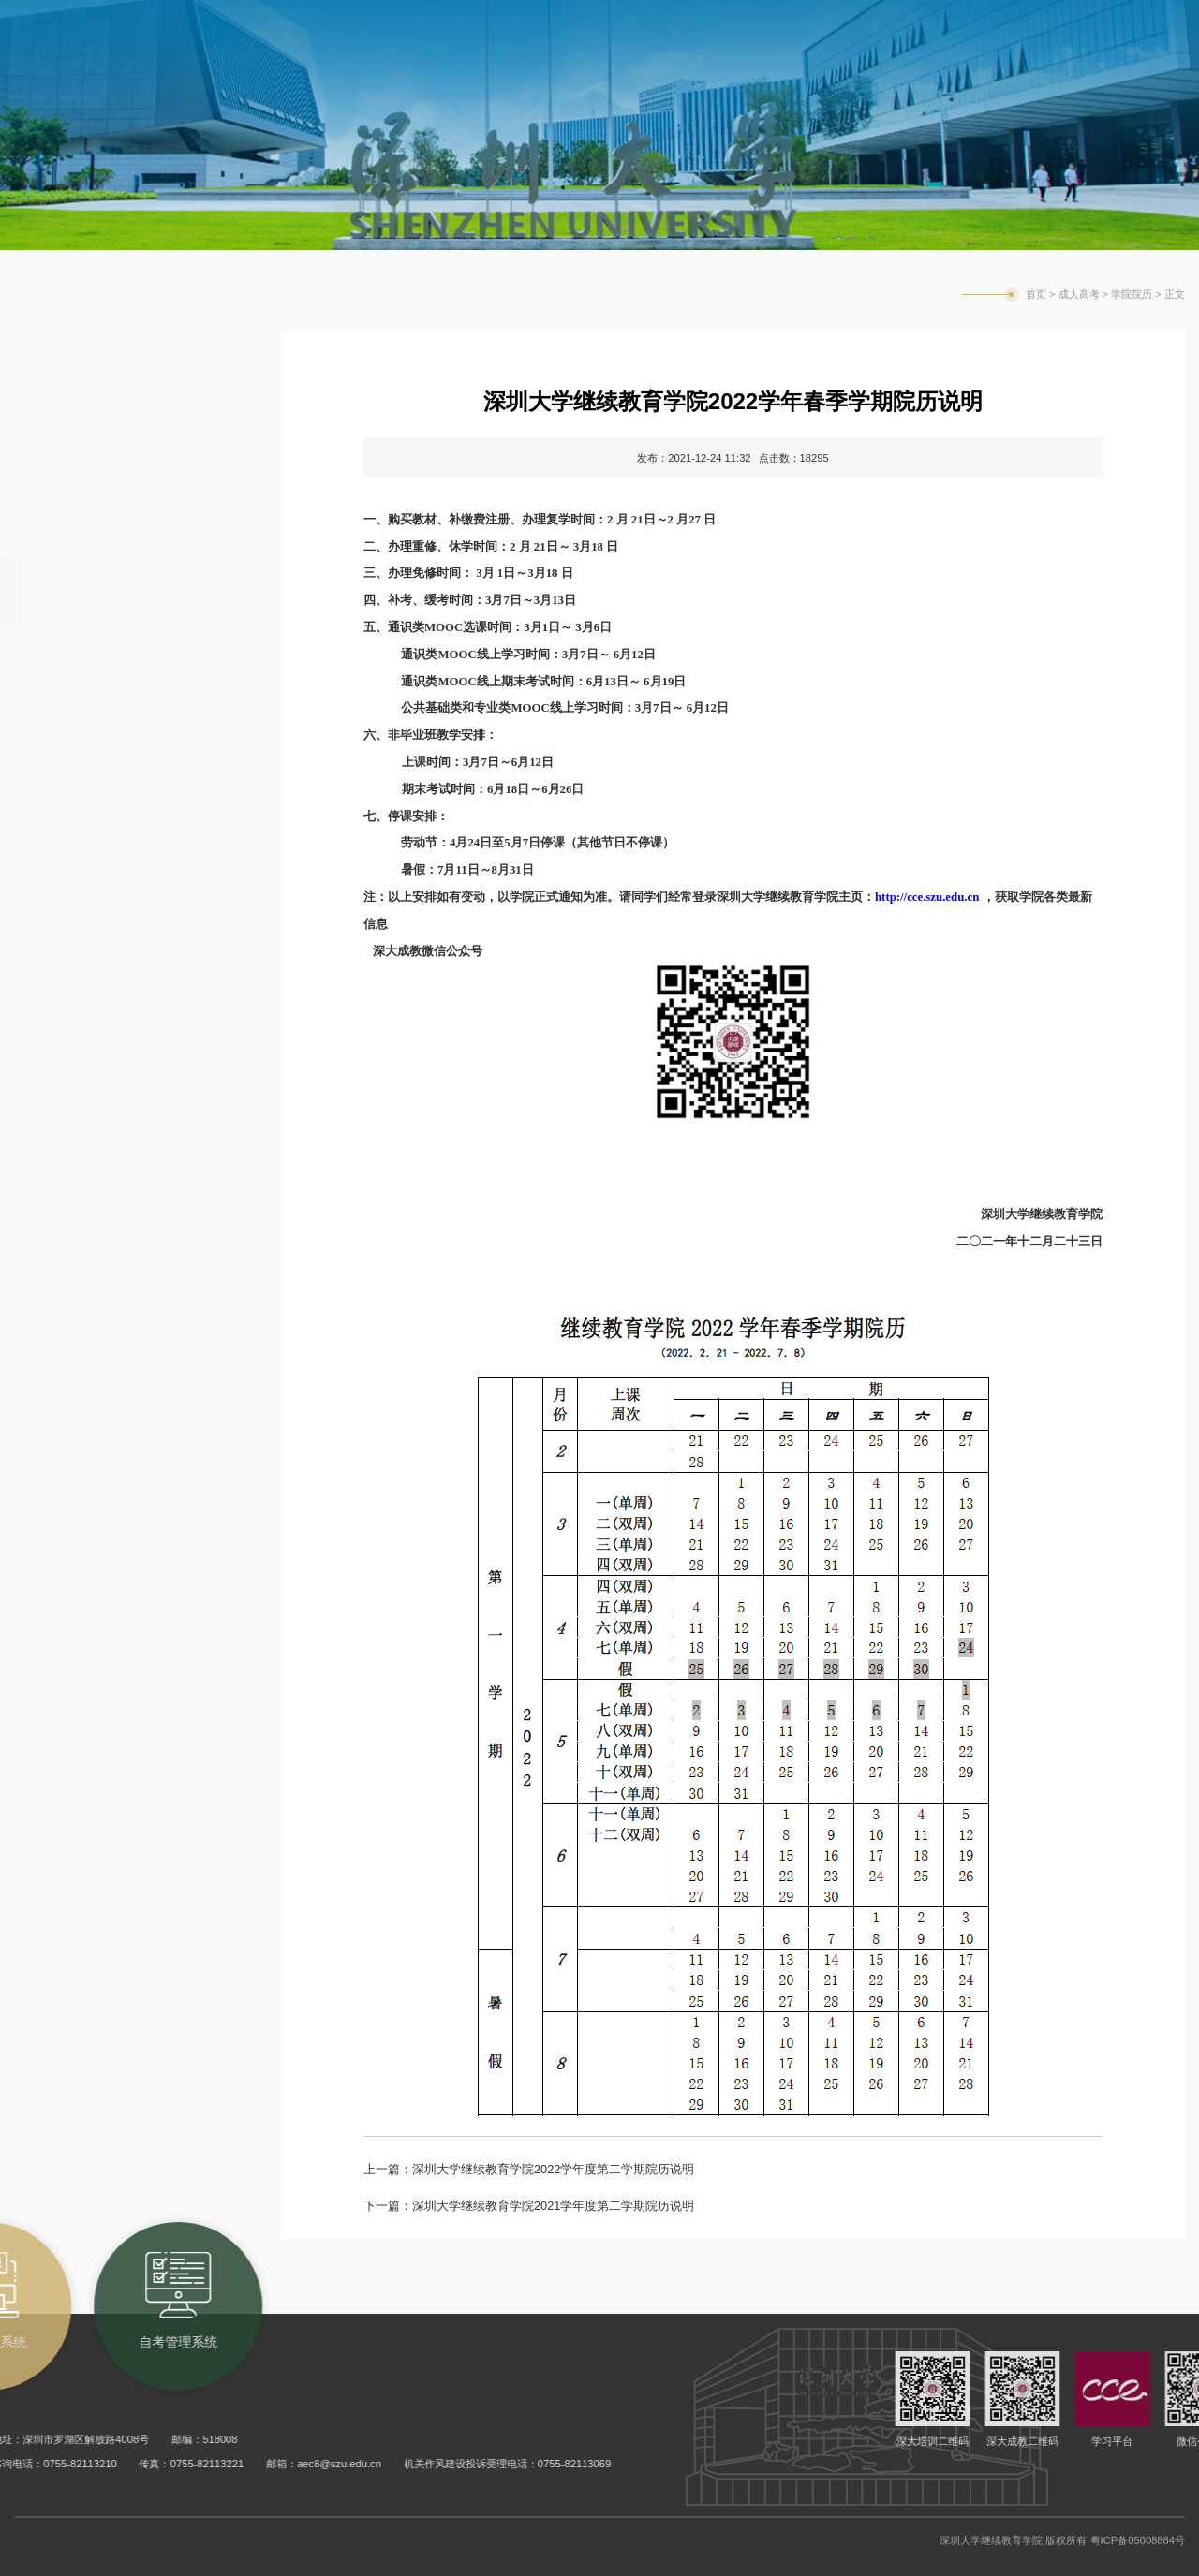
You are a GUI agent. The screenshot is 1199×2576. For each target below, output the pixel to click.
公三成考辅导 (78, 1119)
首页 (1036, 294)
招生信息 (59, 444)
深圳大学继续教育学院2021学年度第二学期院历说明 (553, 2206)
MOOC (51, 744)
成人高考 (1079, 294)
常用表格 (59, 969)
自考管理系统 (878, 20)
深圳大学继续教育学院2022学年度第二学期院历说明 (553, 2169)
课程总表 (59, 669)
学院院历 (59, 594)
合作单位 (59, 519)
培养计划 (59, 894)
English (1043, 22)
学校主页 (977, 22)
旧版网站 (1108, 22)
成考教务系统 (750, 20)
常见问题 (59, 1044)
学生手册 (59, 819)
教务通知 (59, 370)
